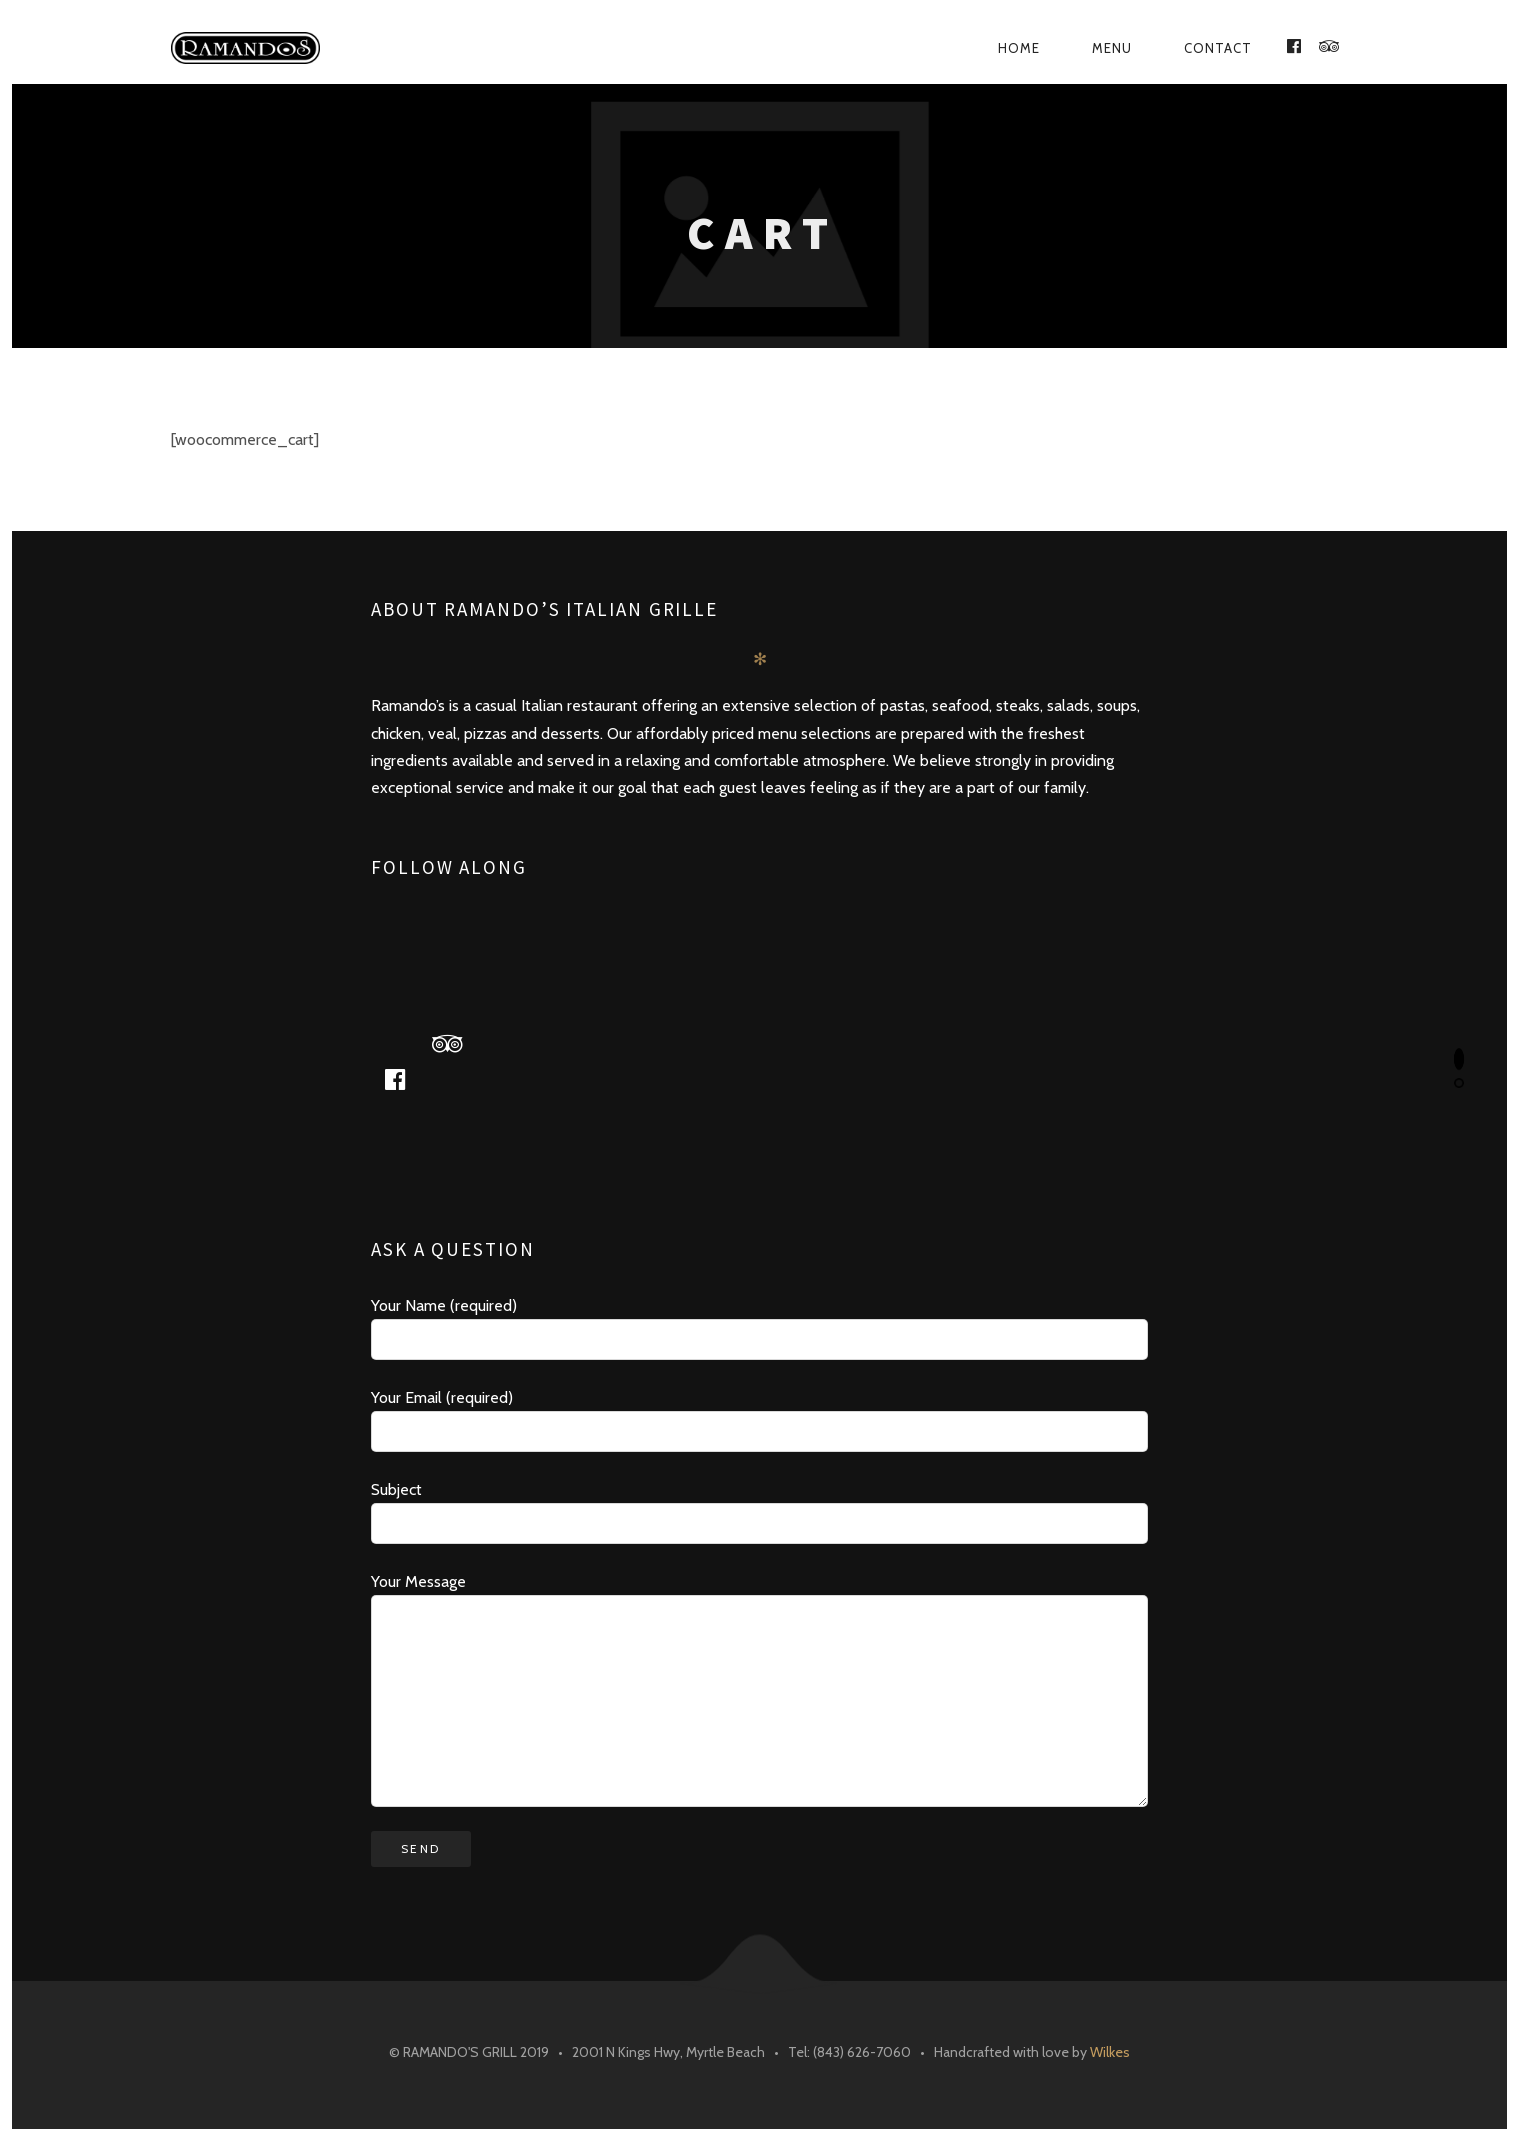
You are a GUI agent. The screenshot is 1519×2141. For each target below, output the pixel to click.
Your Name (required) (759, 1328)
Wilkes (1110, 2052)
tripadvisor (454, 1042)
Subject (759, 1512)
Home (1019, 48)
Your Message (759, 1689)
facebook (402, 1078)
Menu (1112, 48)
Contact (1218, 48)
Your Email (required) (759, 1420)
